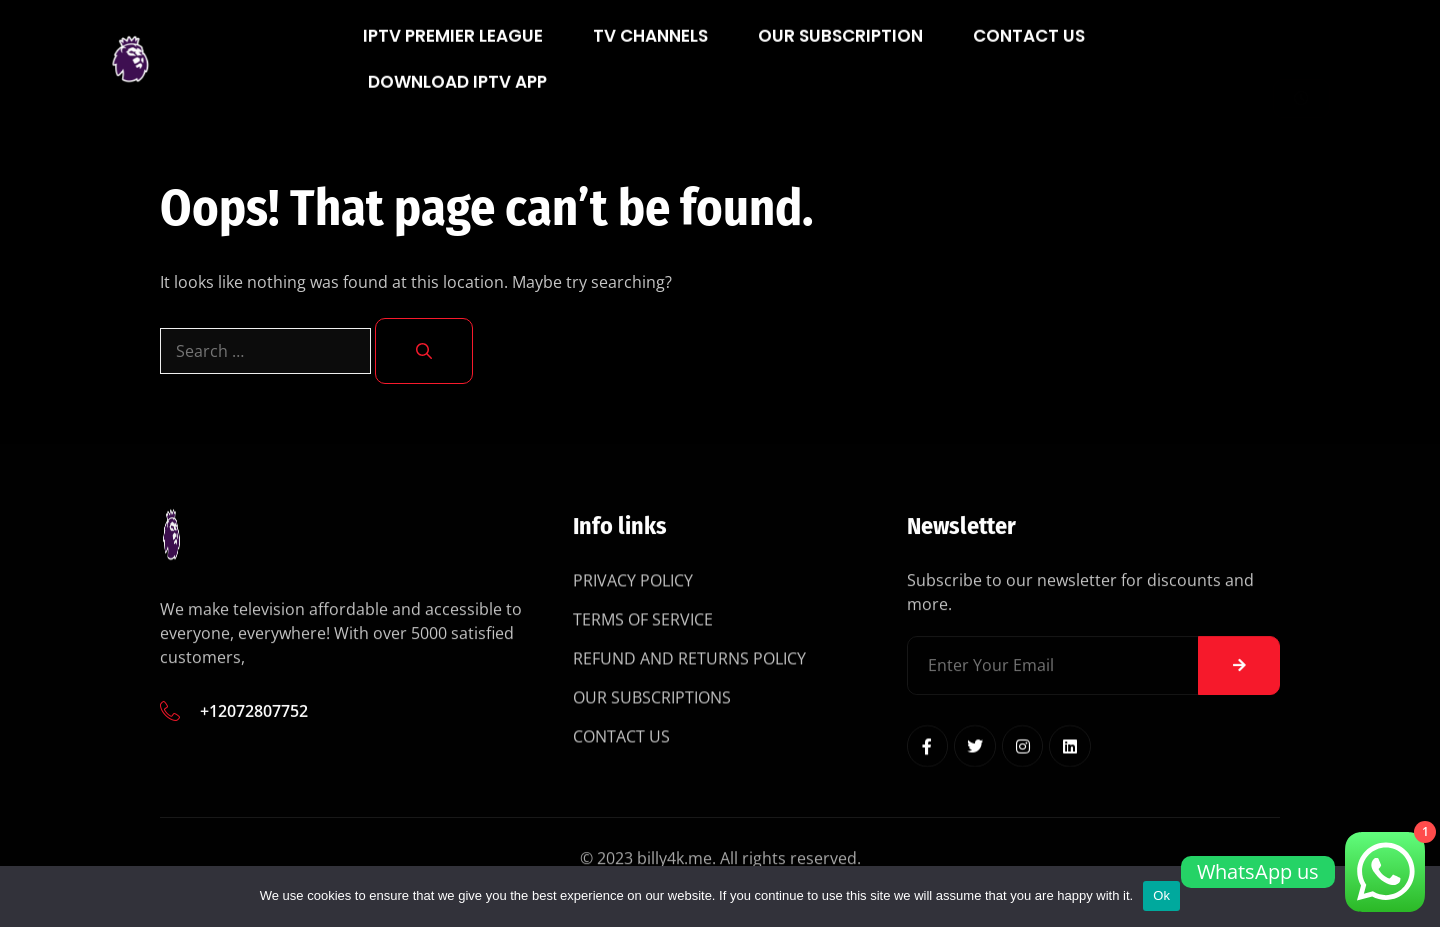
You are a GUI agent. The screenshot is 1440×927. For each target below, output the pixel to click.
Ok (1161, 895)
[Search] (424, 351)
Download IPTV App (457, 92)
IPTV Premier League (453, 46)
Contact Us (1029, 46)
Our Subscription (840, 46)
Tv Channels (650, 46)
